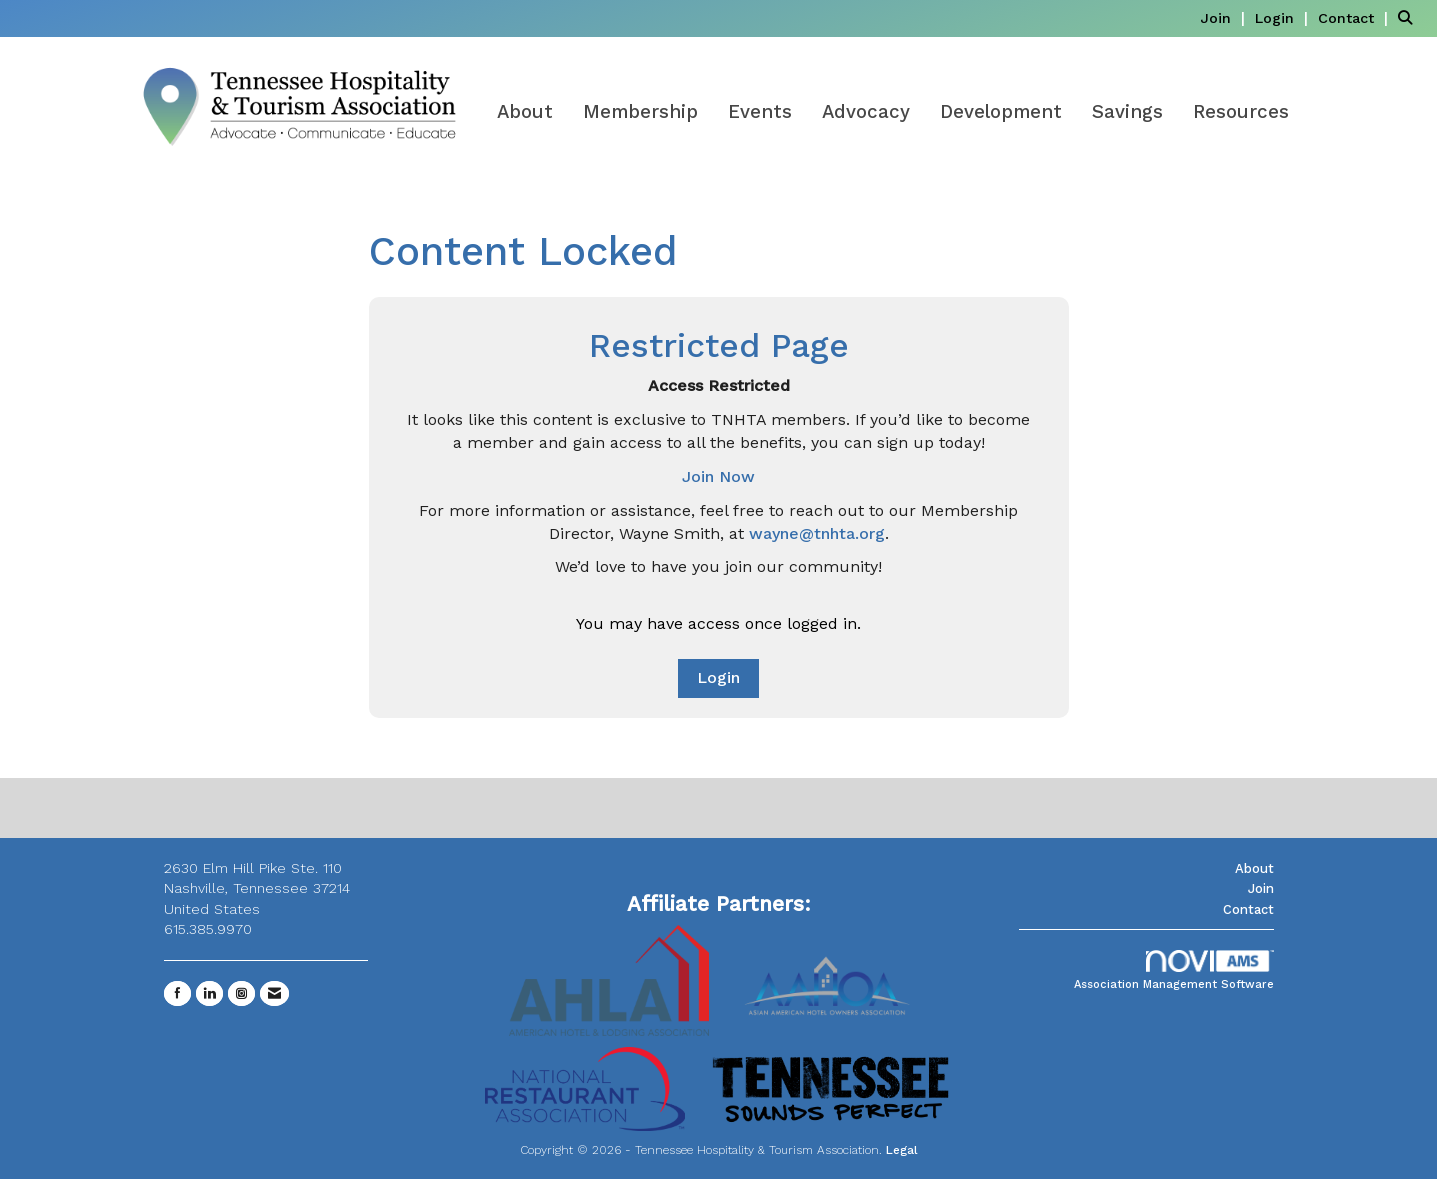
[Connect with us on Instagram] (241, 993)
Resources (1241, 112)
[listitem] (1225, 17)
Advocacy (866, 112)
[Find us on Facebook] (177, 993)
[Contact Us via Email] (274, 993)
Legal (902, 1150)
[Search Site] (1410, 17)
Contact (1248, 909)
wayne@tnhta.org (817, 533)
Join (1261, 888)
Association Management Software (1174, 970)
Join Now (718, 476)
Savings (1127, 112)
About (525, 112)
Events (760, 112)
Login (718, 677)
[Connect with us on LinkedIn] (209, 993)
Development (1001, 112)
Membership (640, 112)
